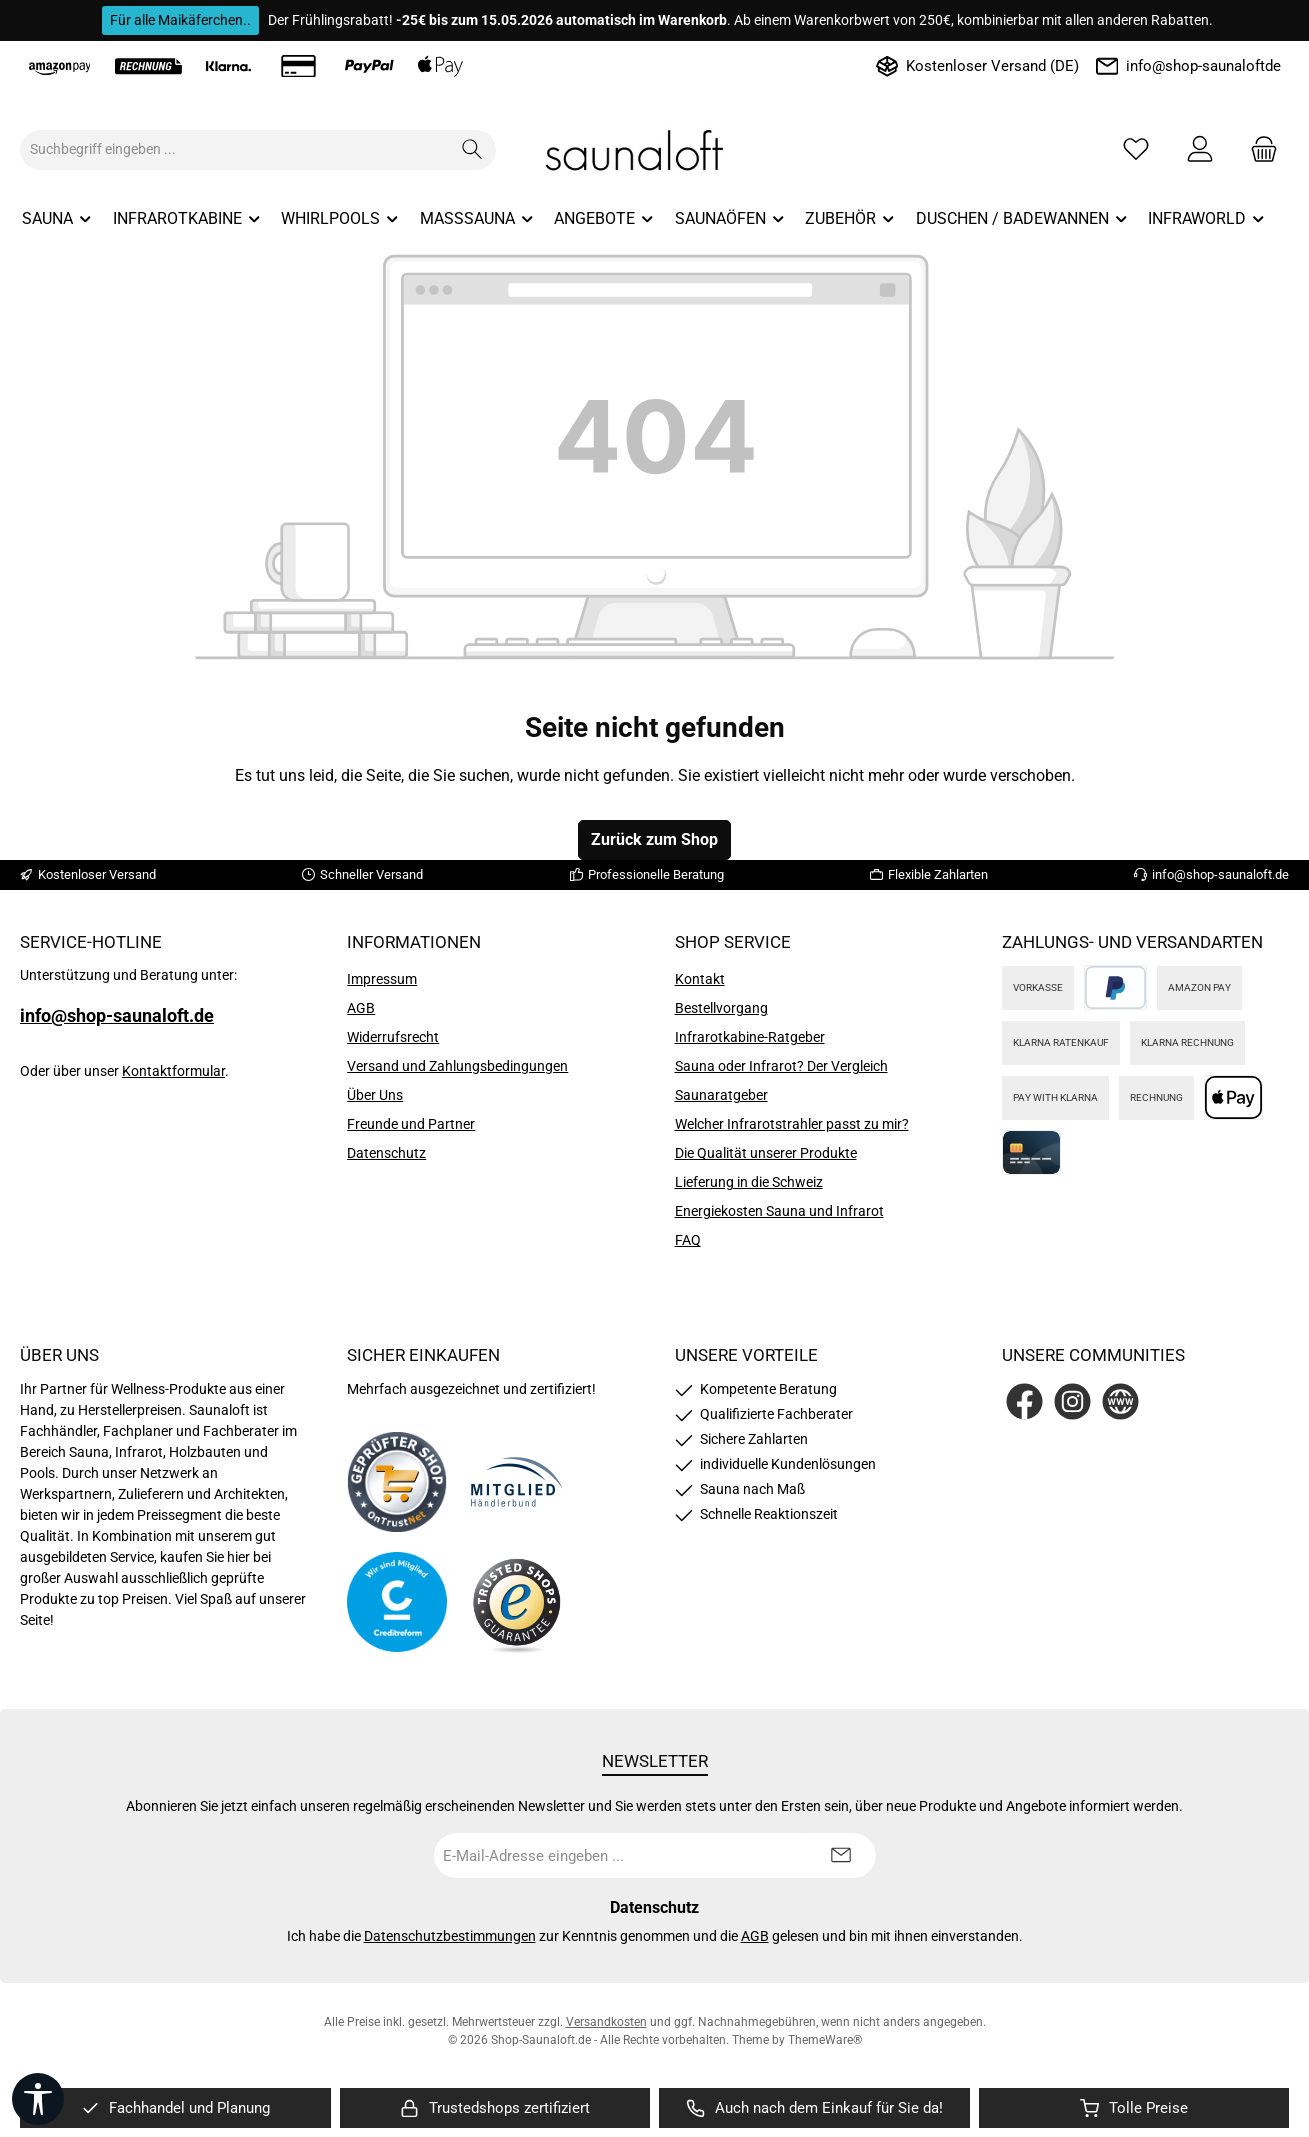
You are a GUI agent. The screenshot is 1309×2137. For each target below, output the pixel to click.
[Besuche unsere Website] (1120, 1401)
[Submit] (841, 1855)
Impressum (382, 979)
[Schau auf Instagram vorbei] (1072, 1401)
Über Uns (375, 1095)
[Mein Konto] (1200, 149)
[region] (175, 2108)
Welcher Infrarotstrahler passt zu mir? (792, 1124)
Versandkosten (606, 2022)
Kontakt (700, 979)
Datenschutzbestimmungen (450, 1936)
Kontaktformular (173, 1071)
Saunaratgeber (721, 1095)
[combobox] (235, 150)
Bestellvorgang (721, 1008)
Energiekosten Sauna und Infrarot (779, 1211)
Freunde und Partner (411, 1124)
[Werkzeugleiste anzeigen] (38, 2099)
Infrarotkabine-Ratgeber (750, 1037)
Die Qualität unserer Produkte (766, 1153)
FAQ (688, 1240)
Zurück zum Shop (654, 839)
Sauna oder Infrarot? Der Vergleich (781, 1066)
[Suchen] (472, 150)
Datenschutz (386, 1153)
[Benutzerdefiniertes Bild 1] (397, 1482)
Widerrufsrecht (393, 1037)
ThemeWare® (825, 2040)
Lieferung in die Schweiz (749, 1182)
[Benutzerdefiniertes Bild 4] (517, 1602)
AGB (361, 1008)
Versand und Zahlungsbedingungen (457, 1066)
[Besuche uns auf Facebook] (1024, 1401)
